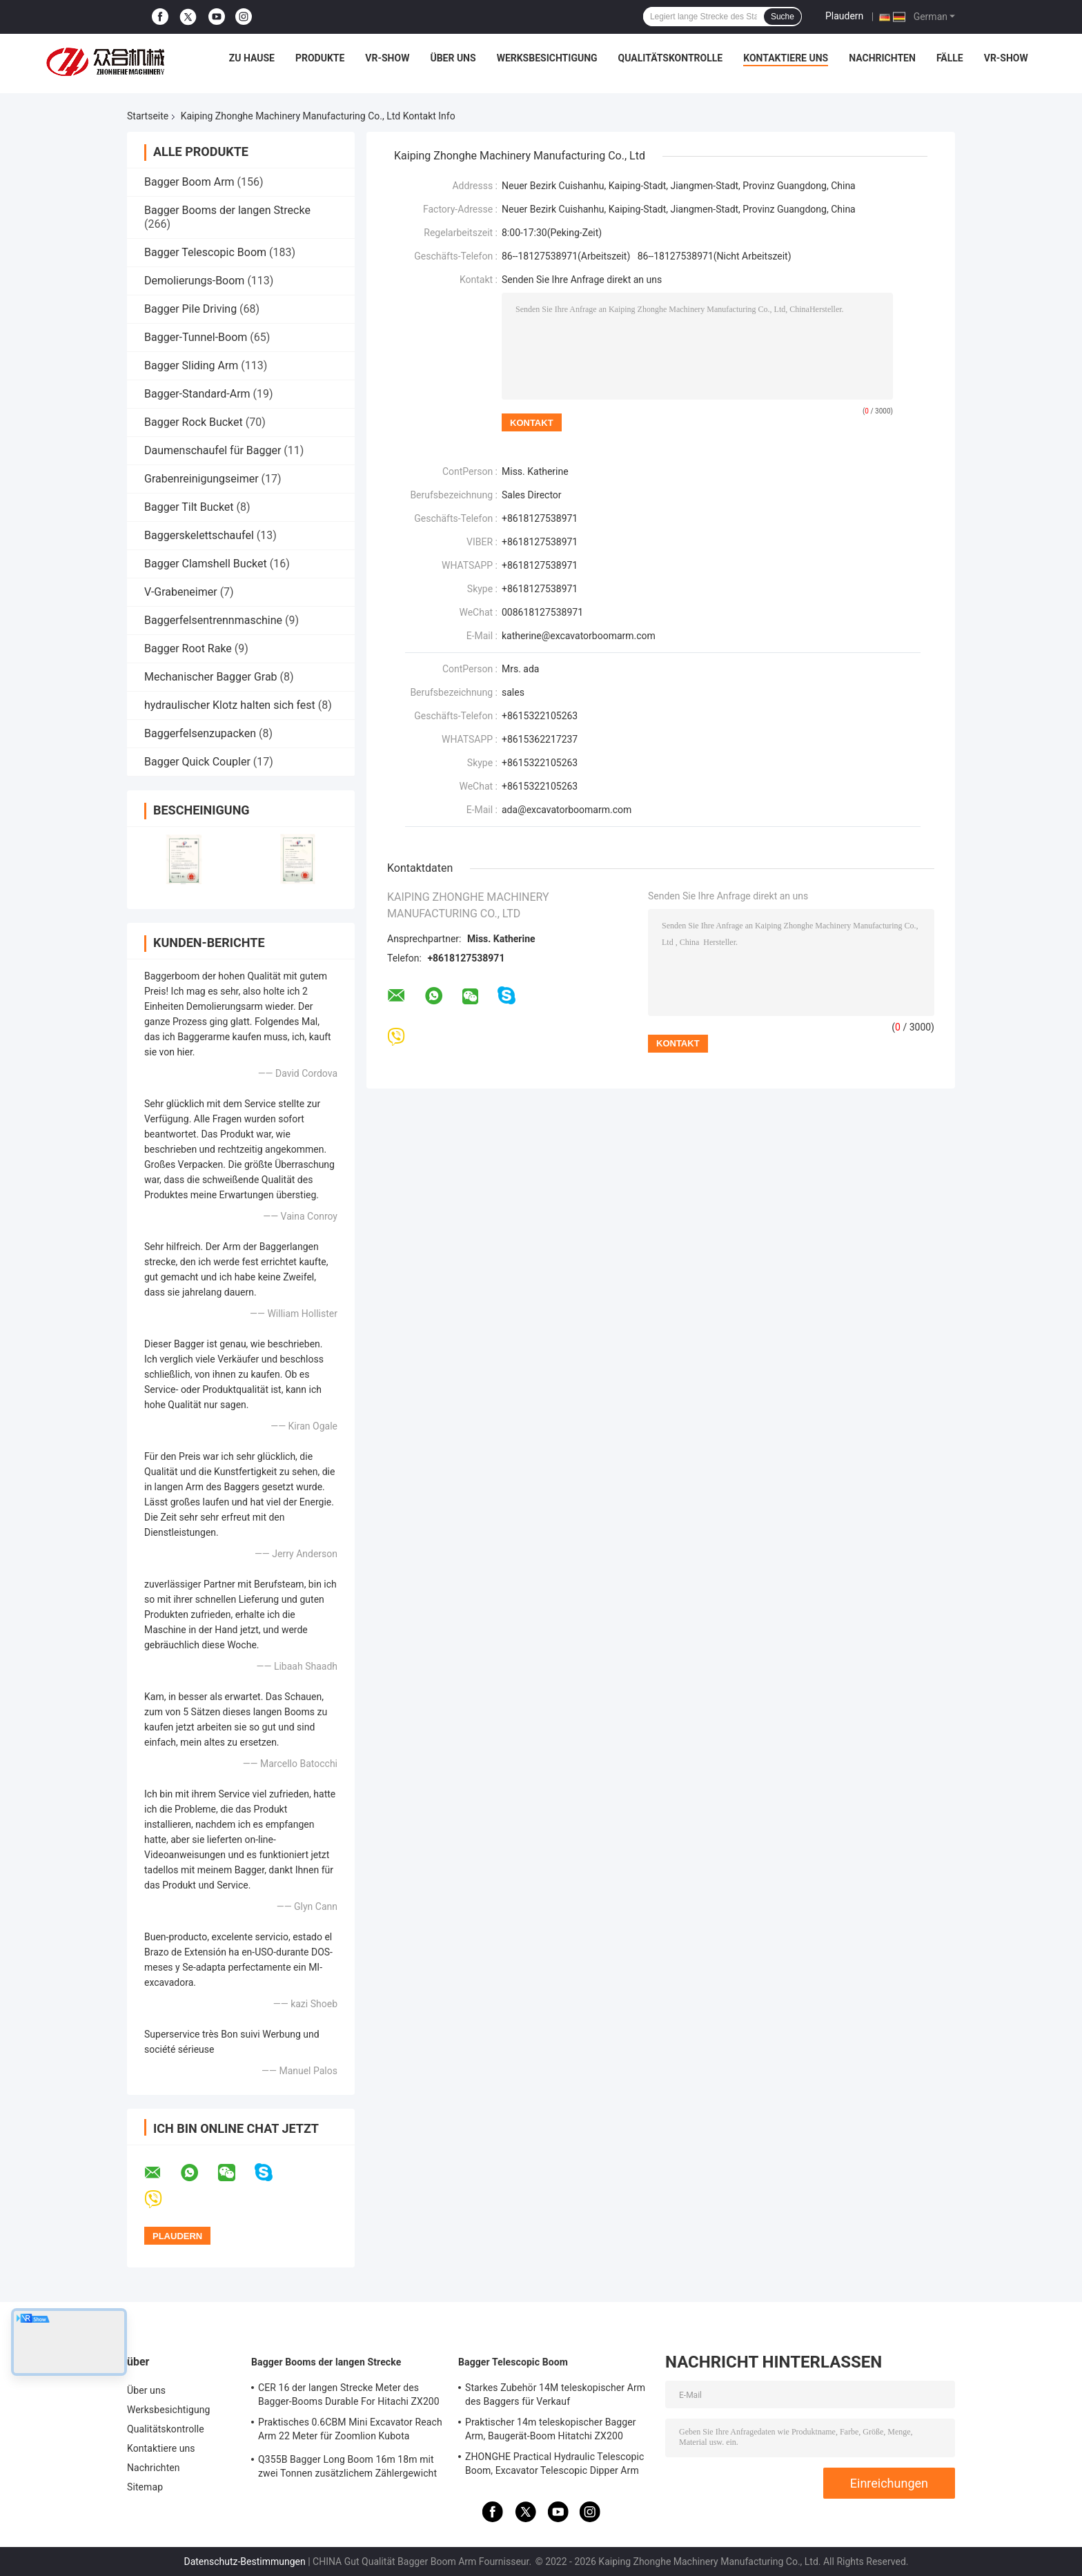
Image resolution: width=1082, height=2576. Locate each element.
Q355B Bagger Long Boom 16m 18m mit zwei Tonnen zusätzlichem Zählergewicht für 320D (347, 2468)
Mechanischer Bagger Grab (210, 676)
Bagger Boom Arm (189, 181)
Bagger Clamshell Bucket (205, 563)
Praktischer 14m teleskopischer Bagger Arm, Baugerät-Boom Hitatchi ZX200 (550, 2429)
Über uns (452, 58)
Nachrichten (882, 58)
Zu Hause (252, 58)
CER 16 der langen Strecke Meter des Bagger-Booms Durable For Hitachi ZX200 (349, 2394)
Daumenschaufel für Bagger (212, 450)
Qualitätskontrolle (670, 58)
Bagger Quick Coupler (197, 761)
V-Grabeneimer (180, 591)
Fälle (949, 58)
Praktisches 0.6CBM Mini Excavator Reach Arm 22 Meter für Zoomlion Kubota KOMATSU (350, 2431)
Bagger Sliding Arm (191, 365)
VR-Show (387, 58)
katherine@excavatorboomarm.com (579, 635)
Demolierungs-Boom (194, 280)
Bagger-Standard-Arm (197, 393)
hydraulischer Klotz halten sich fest (229, 705)
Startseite (147, 115)
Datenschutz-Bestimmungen (244, 2561)
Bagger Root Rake (188, 648)
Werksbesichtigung (547, 58)
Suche (782, 16)
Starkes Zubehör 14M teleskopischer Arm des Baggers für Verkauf (555, 2394)
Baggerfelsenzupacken (200, 733)
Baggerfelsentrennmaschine (213, 620)
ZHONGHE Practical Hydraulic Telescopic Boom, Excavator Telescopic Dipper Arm (554, 2463)
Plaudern (844, 15)
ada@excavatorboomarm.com (566, 809)
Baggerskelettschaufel (199, 535)
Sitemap (145, 2486)
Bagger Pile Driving (190, 308)
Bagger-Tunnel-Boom (195, 337)
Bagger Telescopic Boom (205, 252)
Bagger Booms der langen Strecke (227, 210)
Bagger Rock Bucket (193, 422)
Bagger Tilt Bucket (189, 507)
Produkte (319, 58)
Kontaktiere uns (785, 58)
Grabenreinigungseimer (201, 478)
